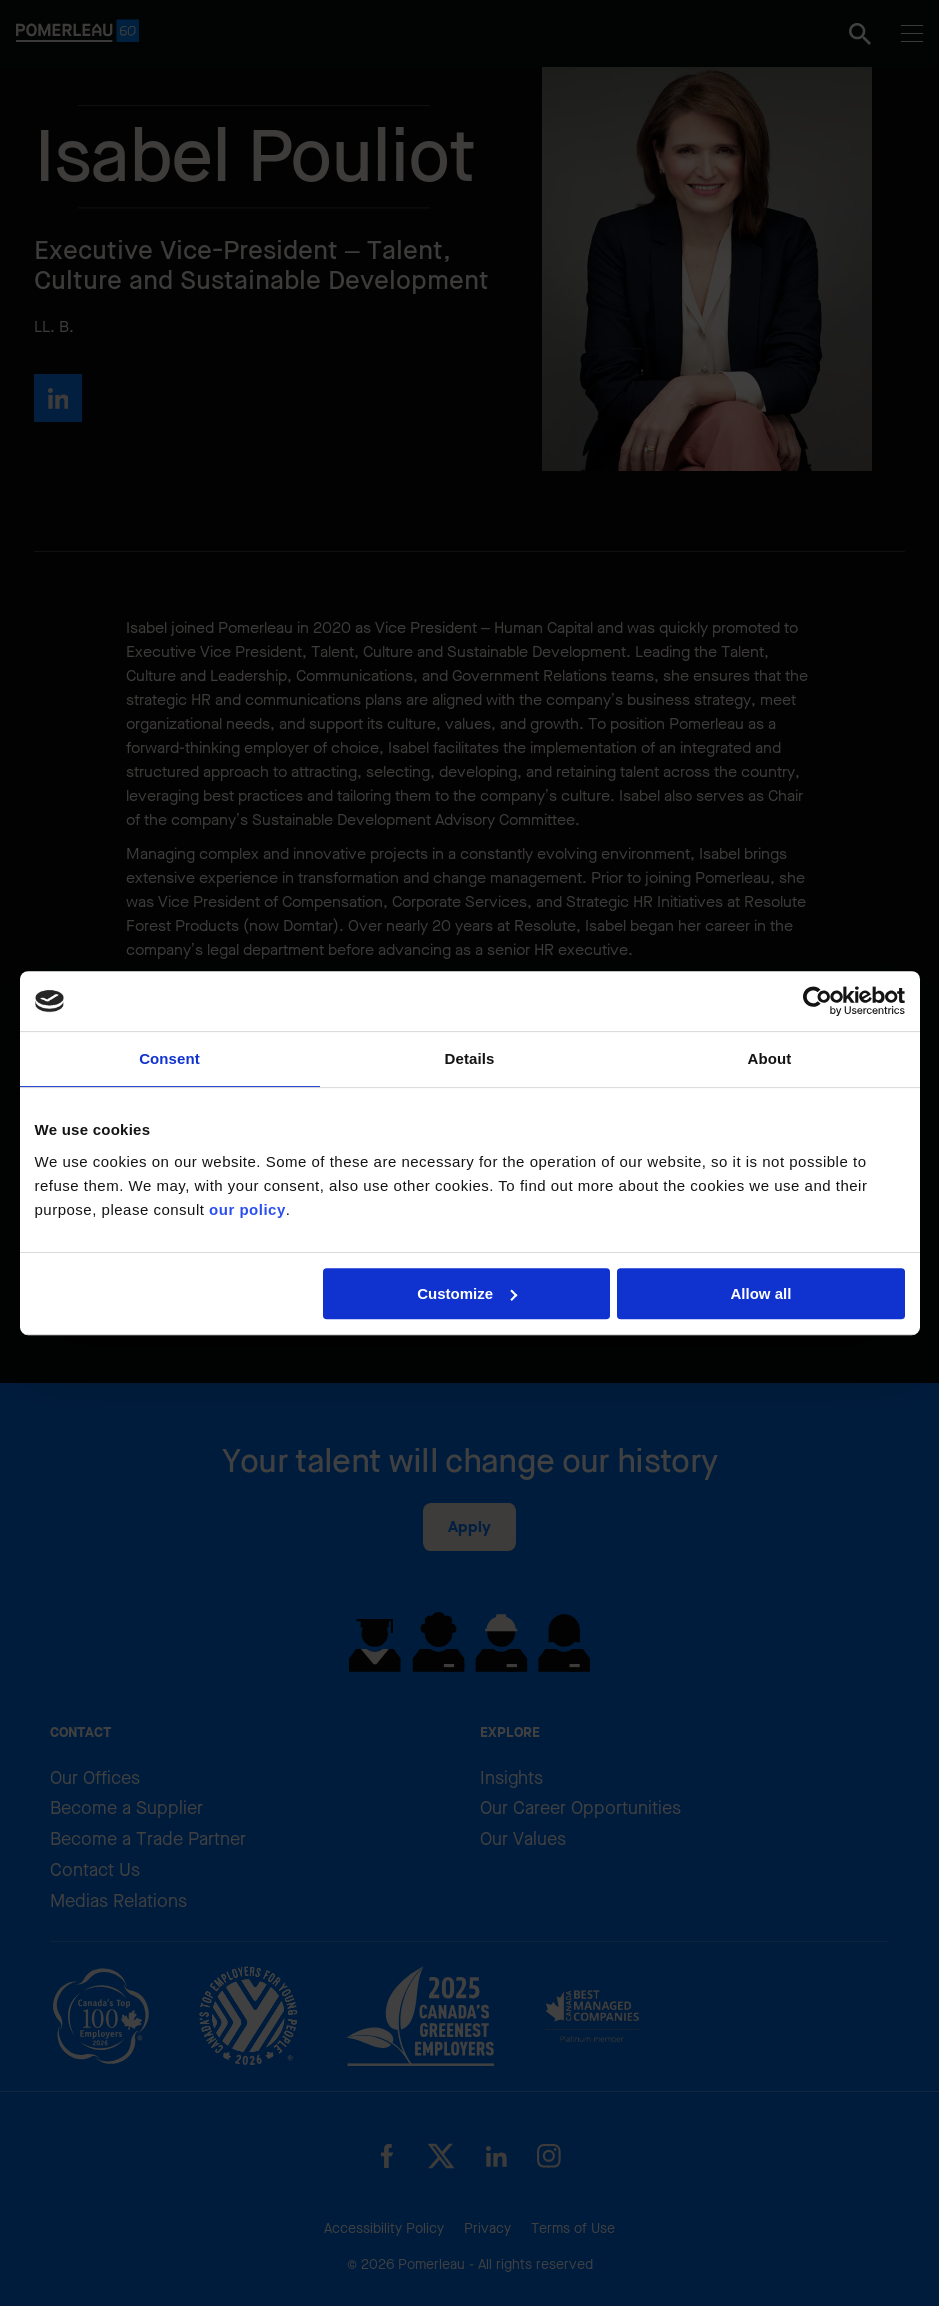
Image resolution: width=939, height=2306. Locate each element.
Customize (467, 1293)
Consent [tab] (169, 1058)
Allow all (761, 1293)
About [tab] (770, 1058)
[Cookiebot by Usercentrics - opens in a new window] (817, 1001)
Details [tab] (470, 1058)
